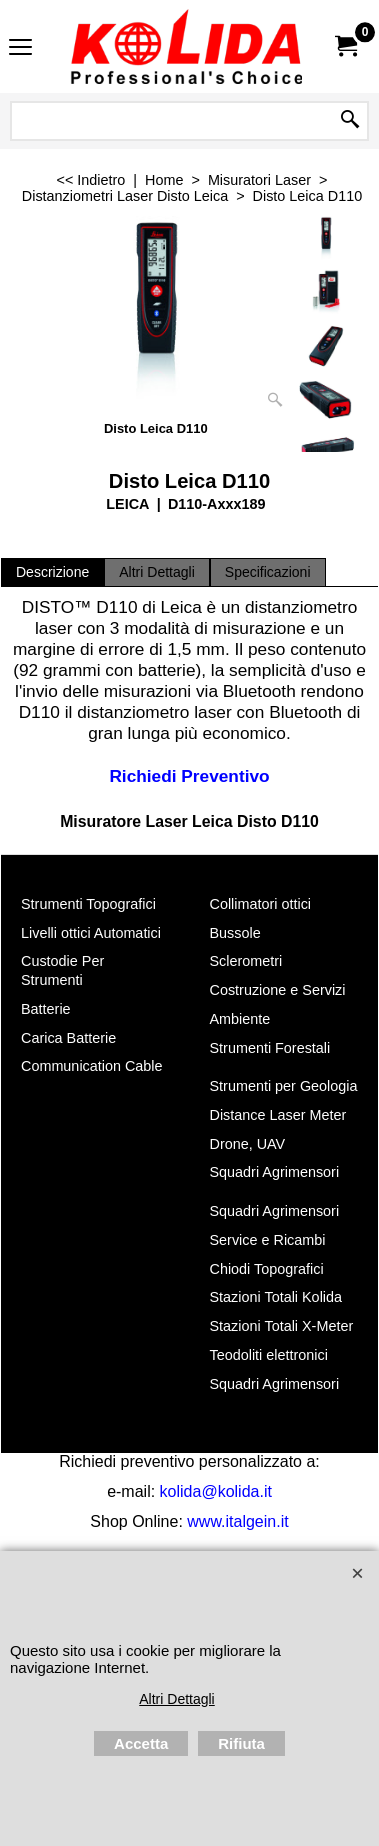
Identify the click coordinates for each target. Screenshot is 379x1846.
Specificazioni (268, 572)
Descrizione (52, 572)
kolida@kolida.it (216, 1491)
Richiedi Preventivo (189, 776)
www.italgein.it (237, 1521)
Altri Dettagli (157, 572)
